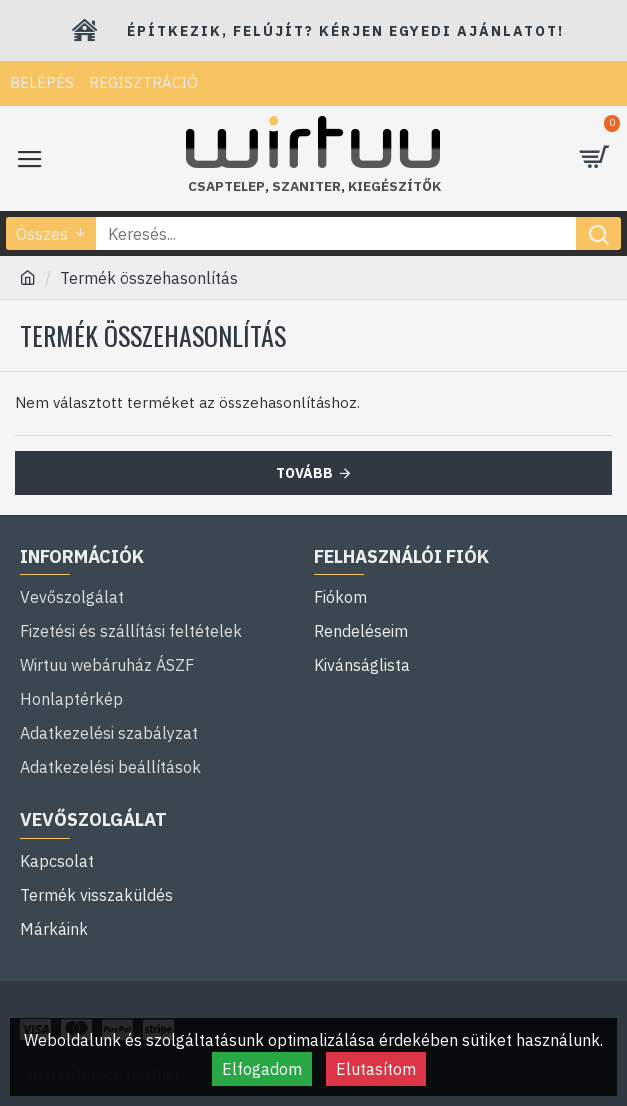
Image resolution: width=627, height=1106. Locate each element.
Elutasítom (376, 1069)
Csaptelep (226, 186)
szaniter (306, 186)
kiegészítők (394, 186)
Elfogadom (262, 1069)
